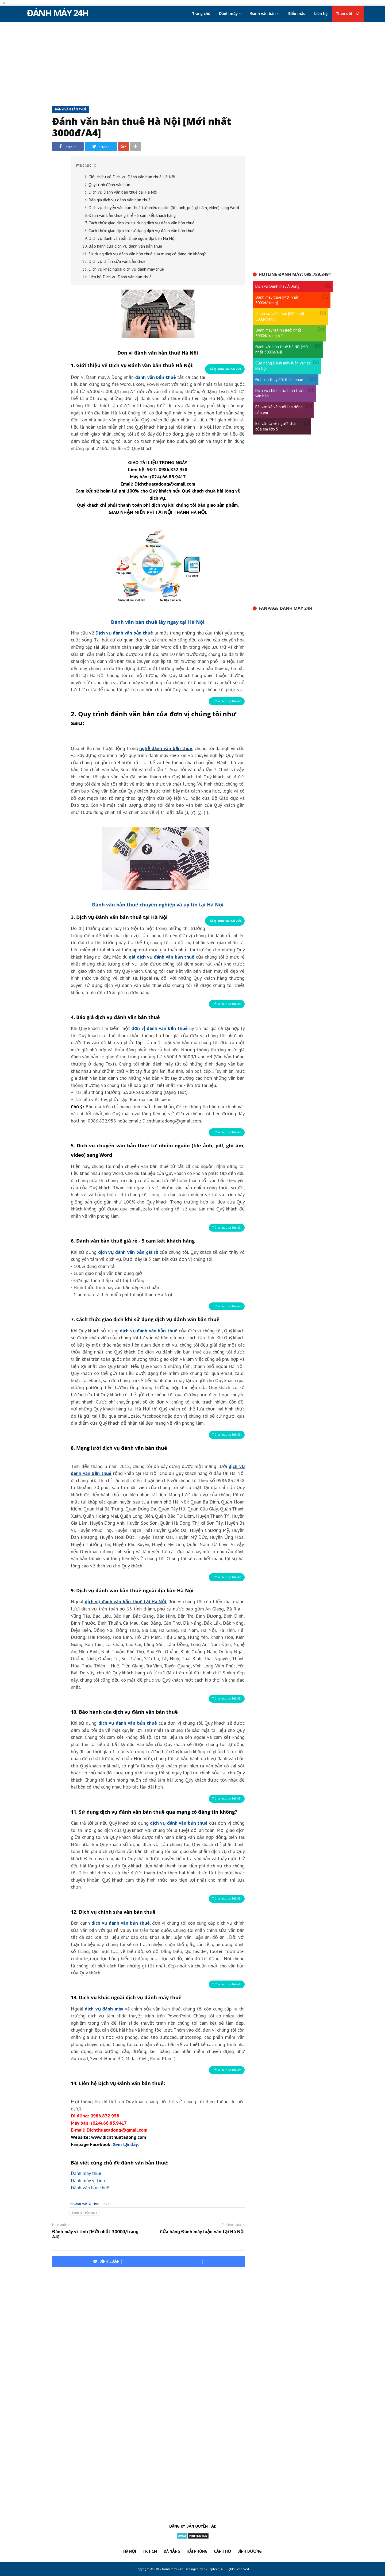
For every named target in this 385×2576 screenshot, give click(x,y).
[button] (157, 165)
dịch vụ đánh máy (104, 2009)
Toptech (214, 2569)
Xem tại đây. (126, 2144)
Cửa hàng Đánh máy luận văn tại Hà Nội (202, 2231)
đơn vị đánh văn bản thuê (160, 1028)
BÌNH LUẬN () (148, 2261)
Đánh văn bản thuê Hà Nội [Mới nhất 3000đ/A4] (141, 127)
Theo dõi (347, 13)
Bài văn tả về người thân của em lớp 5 (276, 426)
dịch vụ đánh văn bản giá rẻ (128, 1252)
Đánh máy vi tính (88, 2180)
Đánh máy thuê (86, 2173)
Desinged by (194, 2569)
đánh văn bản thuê (155, 377)
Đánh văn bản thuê (70, 109)
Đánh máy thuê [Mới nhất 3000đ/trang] (277, 300)
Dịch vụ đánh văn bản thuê (124, 633)
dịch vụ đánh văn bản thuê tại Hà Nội (125, 1601)
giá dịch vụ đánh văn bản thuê (161, 957)
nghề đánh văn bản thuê (165, 748)
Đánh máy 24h (57, 13)
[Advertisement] (192, 63)
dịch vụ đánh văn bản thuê (148, 1331)
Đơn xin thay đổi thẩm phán (279, 379)
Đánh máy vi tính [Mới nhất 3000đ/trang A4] (95, 2234)
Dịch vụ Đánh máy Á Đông (277, 286)
